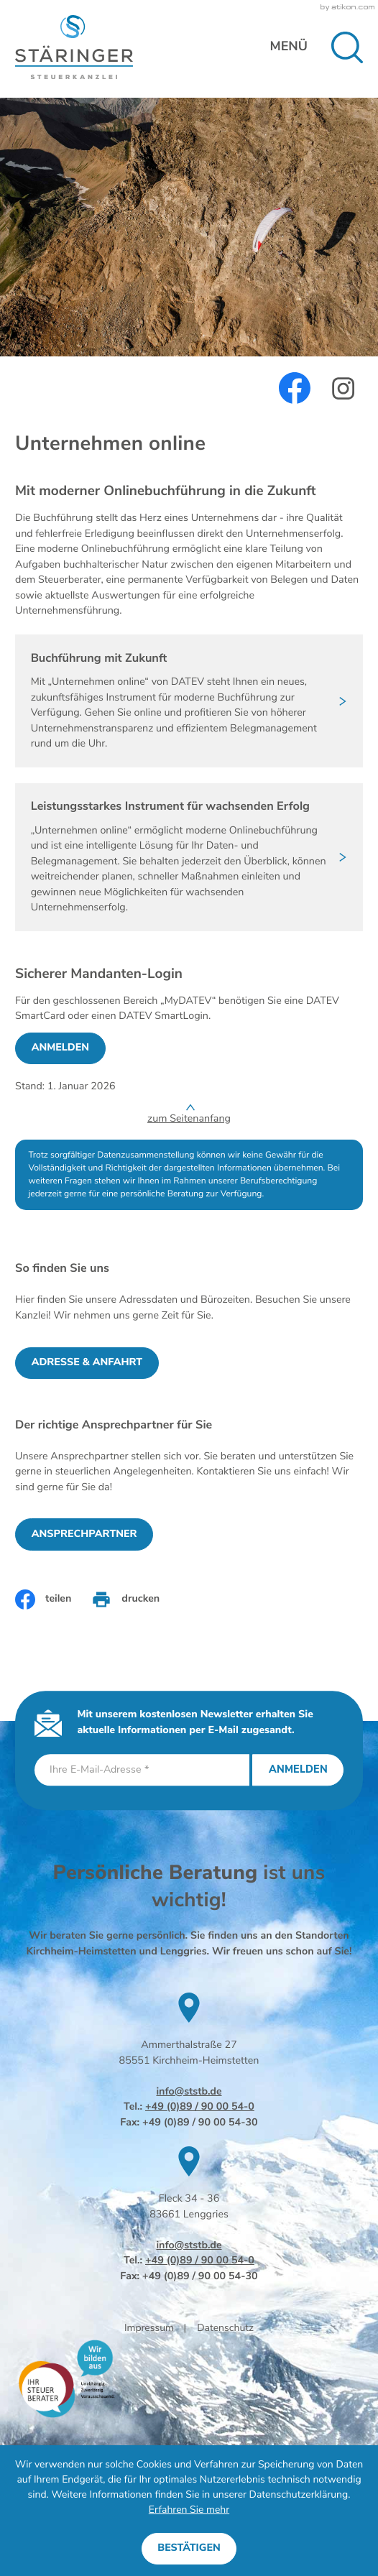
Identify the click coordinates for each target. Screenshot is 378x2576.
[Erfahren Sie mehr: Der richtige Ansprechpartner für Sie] (84, 1534)
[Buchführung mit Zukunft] (189, 700)
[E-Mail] (141, 1770)
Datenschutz (225, 2328)
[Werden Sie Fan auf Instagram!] (342, 388)
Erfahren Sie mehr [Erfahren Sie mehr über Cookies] (189, 2509)
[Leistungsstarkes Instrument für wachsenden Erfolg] (189, 857)
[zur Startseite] (74, 47)
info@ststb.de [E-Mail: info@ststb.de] (188, 2092)
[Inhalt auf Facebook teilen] (43, 1599)
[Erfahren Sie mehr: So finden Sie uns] (87, 1363)
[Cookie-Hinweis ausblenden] (189, 2549)
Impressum (149, 2328)
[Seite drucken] (125, 1599)
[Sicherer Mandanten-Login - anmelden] (60, 1048)
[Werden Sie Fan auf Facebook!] (294, 388)
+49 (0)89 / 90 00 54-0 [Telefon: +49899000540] (199, 2107)
